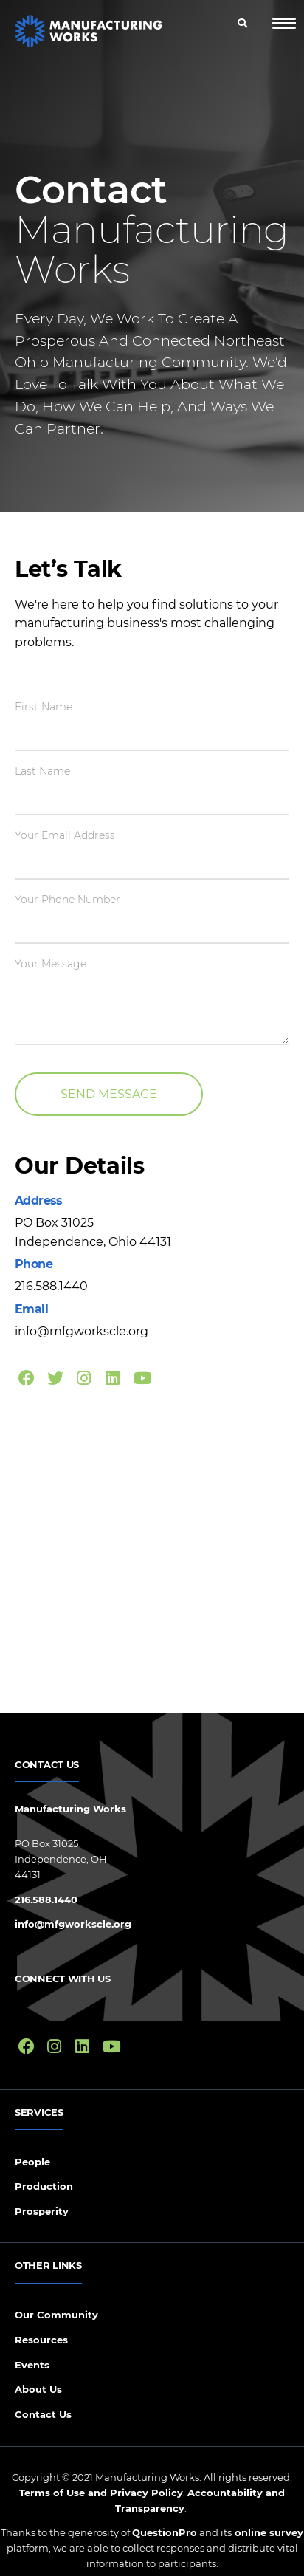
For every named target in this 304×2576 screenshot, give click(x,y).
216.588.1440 (46, 1899)
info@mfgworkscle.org (73, 1924)
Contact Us (43, 2414)
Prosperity (42, 2211)
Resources (41, 2340)
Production (44, 2186)
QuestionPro (164, 2532)
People (32, 2162)
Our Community (56, 2314)
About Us (38, 2389)
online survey (267, 2532)
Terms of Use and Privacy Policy (101, 2492)
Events (32, 2365)
